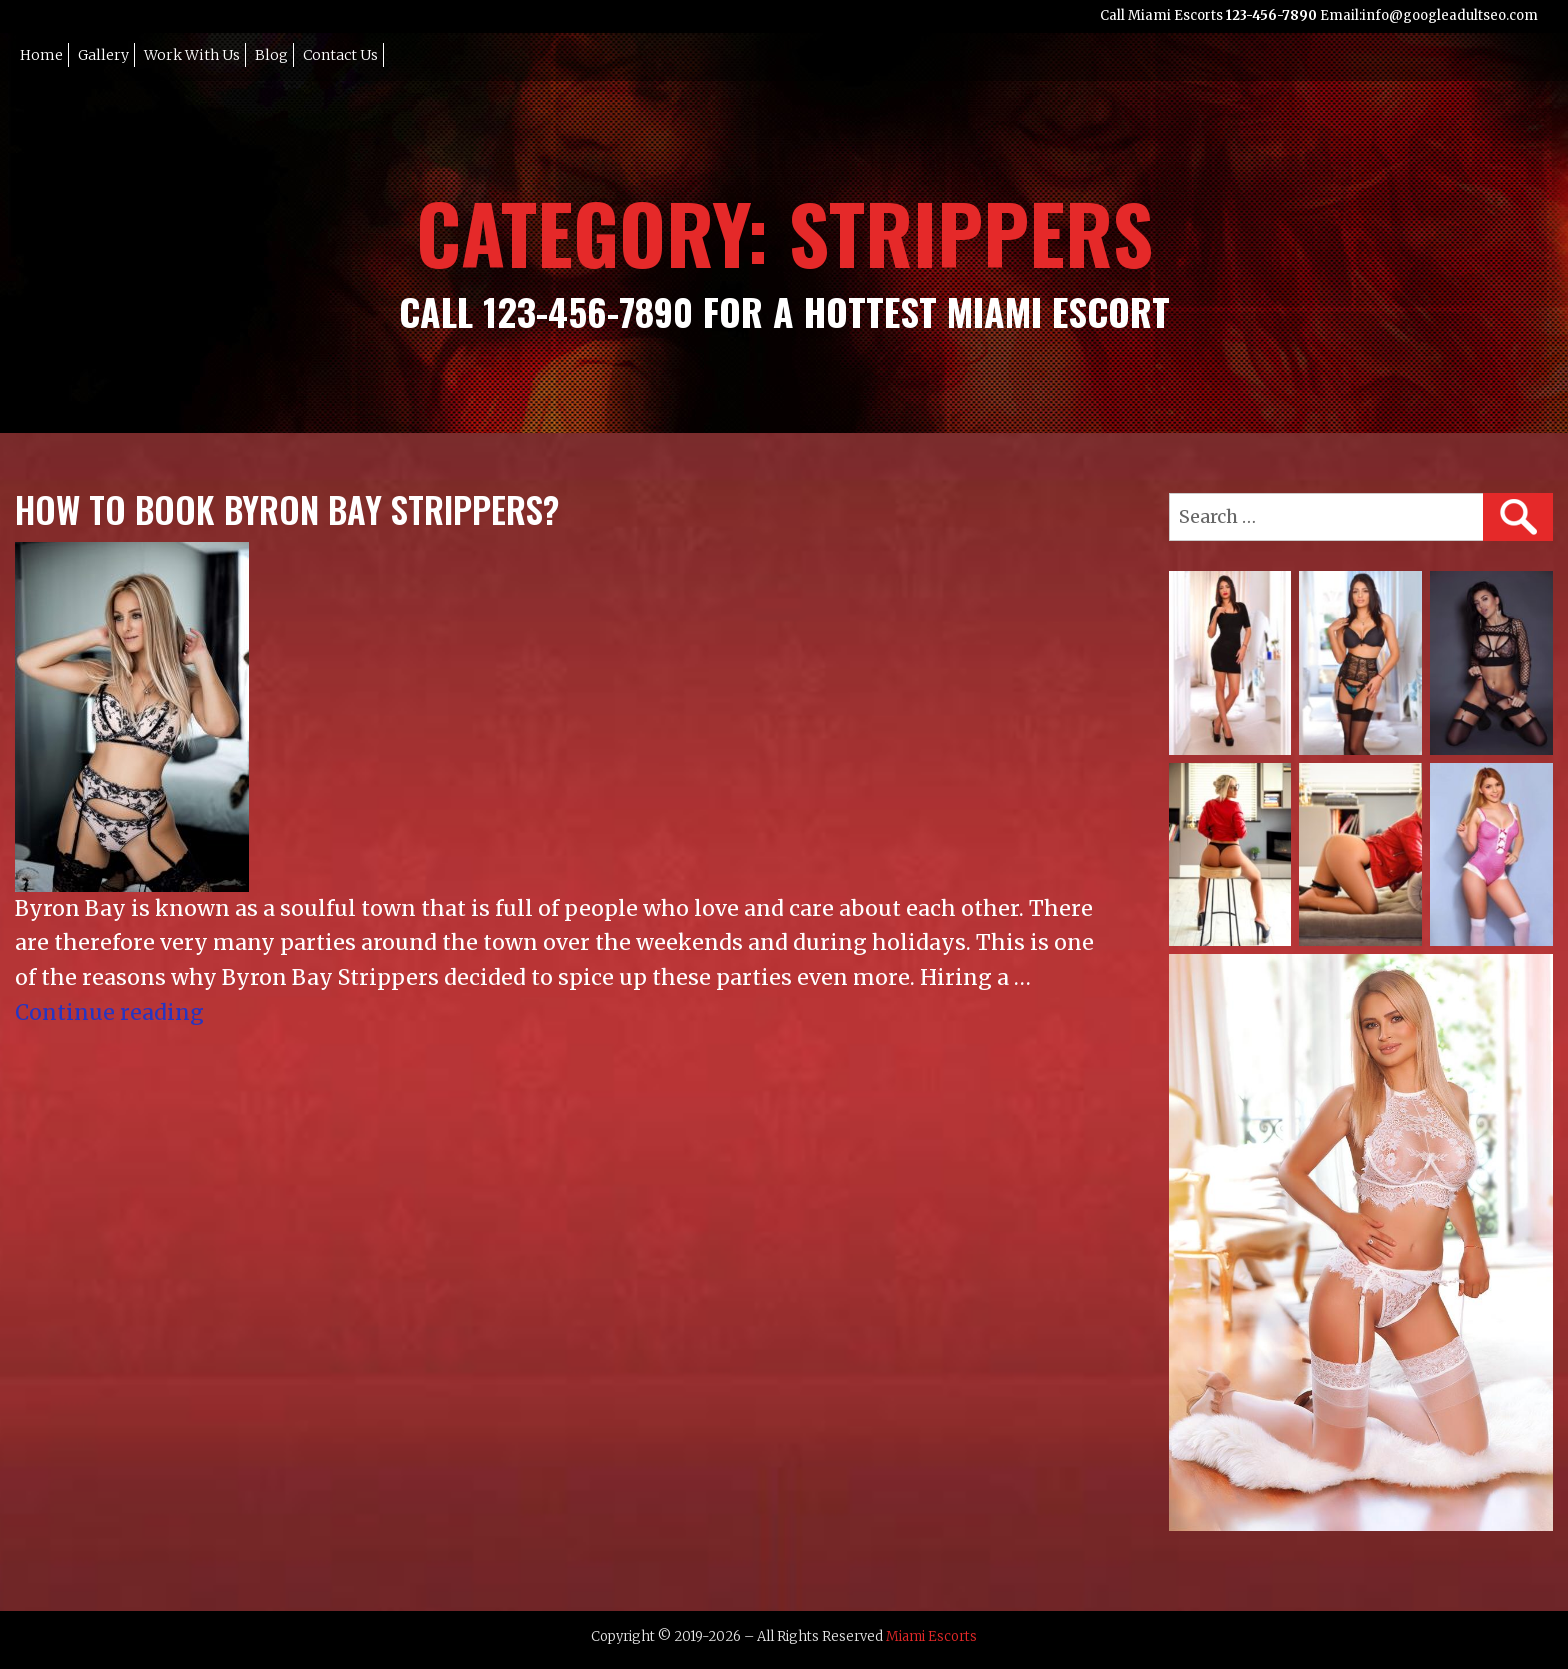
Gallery (103, 55)
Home (41, 55)
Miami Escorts (931, 1636)
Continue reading (109, 1012)
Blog (271, 55)
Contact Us (340, 55)
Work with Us (192, 55)
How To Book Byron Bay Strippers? (287, 509)
